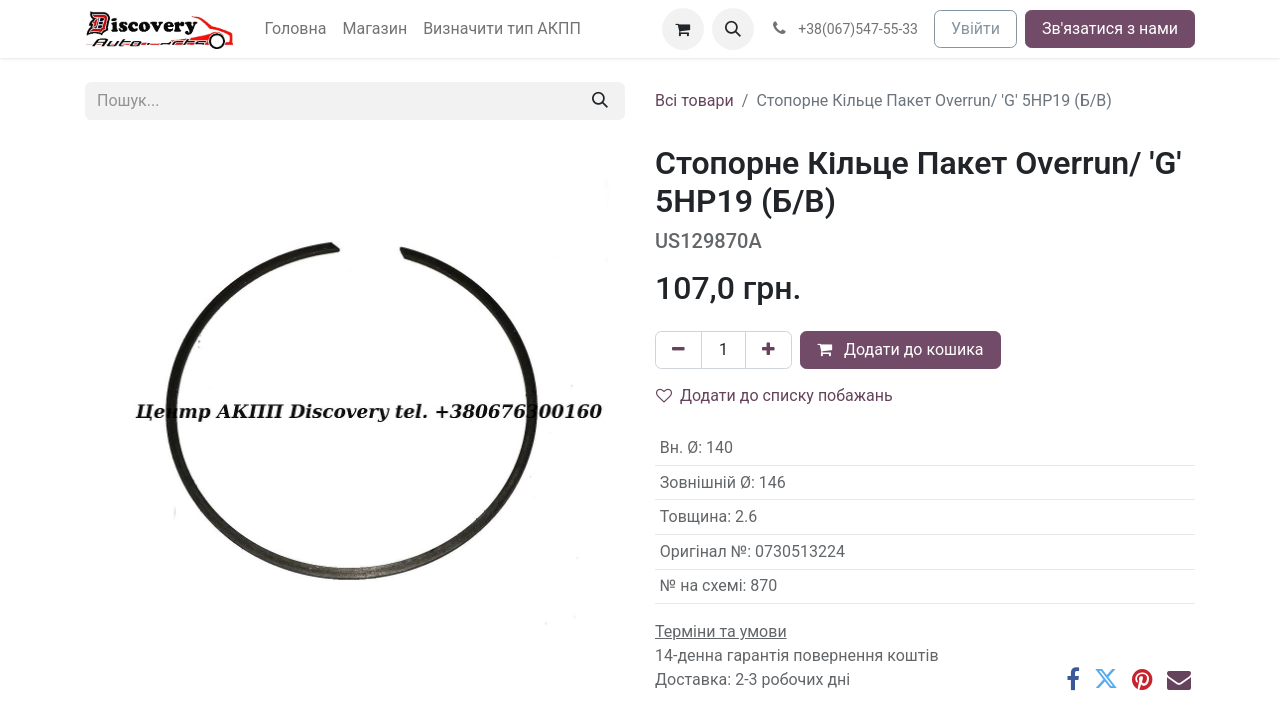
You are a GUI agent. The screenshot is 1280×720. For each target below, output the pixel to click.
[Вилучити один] (678, 350)
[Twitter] (1106, 679)
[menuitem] (296, 29)
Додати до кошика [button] (900, 349)
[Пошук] (600, 101)
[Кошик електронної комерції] (683, 29)
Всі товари (694, 100)
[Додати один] (768, 350)
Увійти (975, 28)
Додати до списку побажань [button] (774, 395)
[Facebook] (1073, 679)
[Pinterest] (1142, 679)
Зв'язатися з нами (1110, 28)
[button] (733, 29)
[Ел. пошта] (1179, 679)
